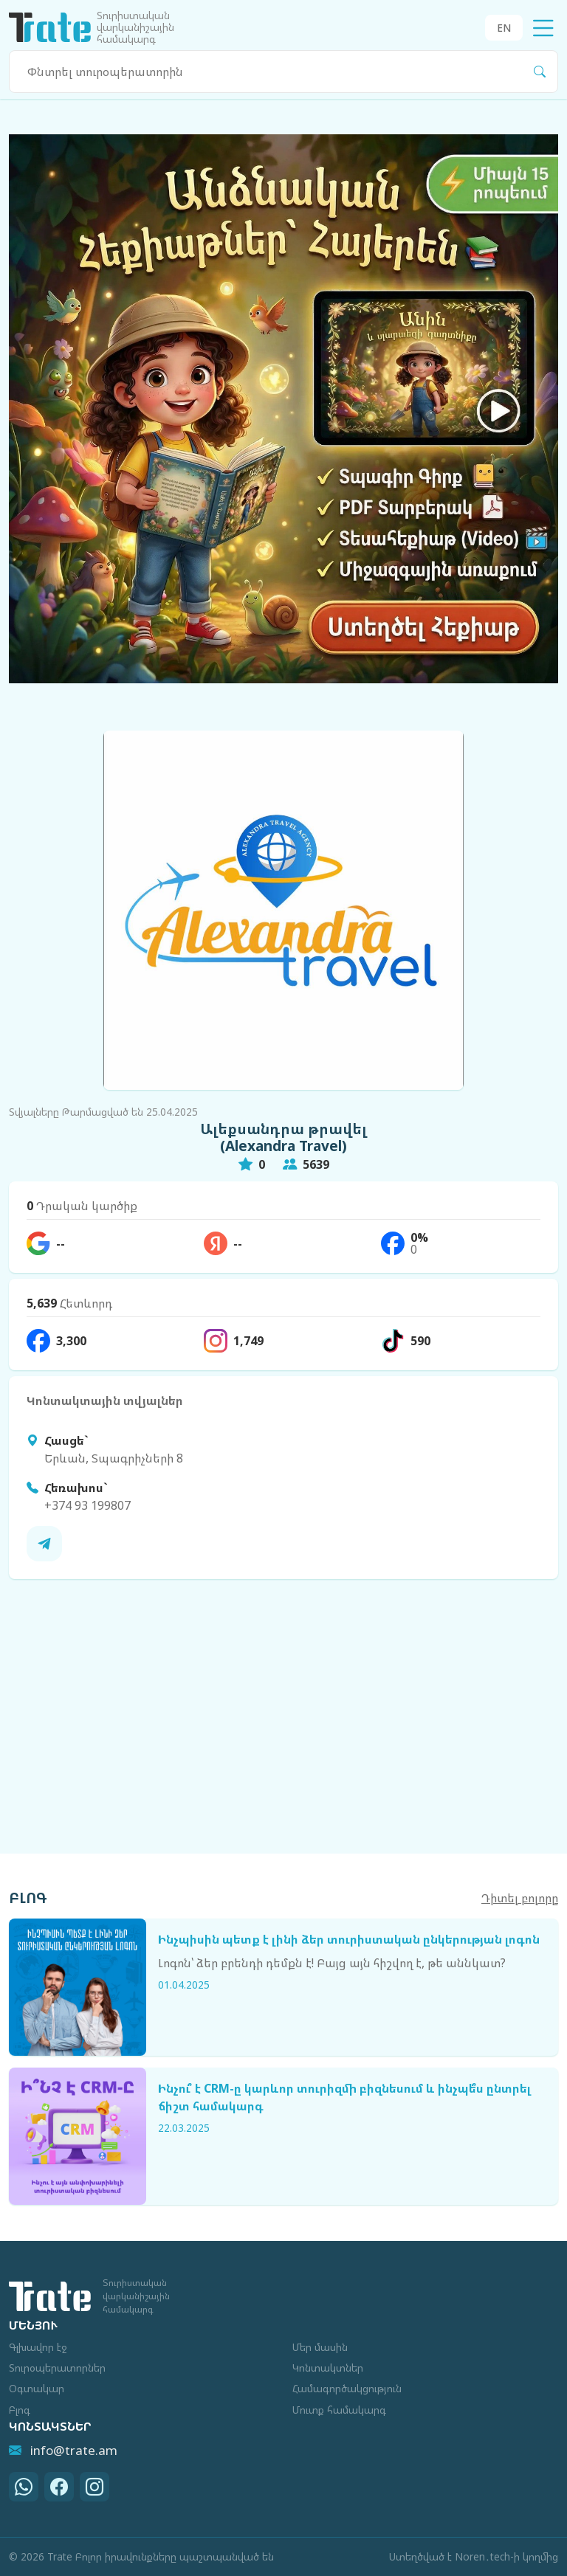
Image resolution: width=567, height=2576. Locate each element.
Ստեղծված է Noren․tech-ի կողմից (473, 2556)
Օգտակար (36, 2388)
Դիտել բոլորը (519, 1898)
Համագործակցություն (347, 2388)
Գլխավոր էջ (38, 2347)
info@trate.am (63, 2450)
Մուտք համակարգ (339, 2410)
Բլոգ (19, 2410)
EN (504, 28)
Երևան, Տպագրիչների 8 (113, 1458)
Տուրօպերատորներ (57, 2368)
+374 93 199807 (87, 1505)
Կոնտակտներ (327, 2368)
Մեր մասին (320, 2347)
